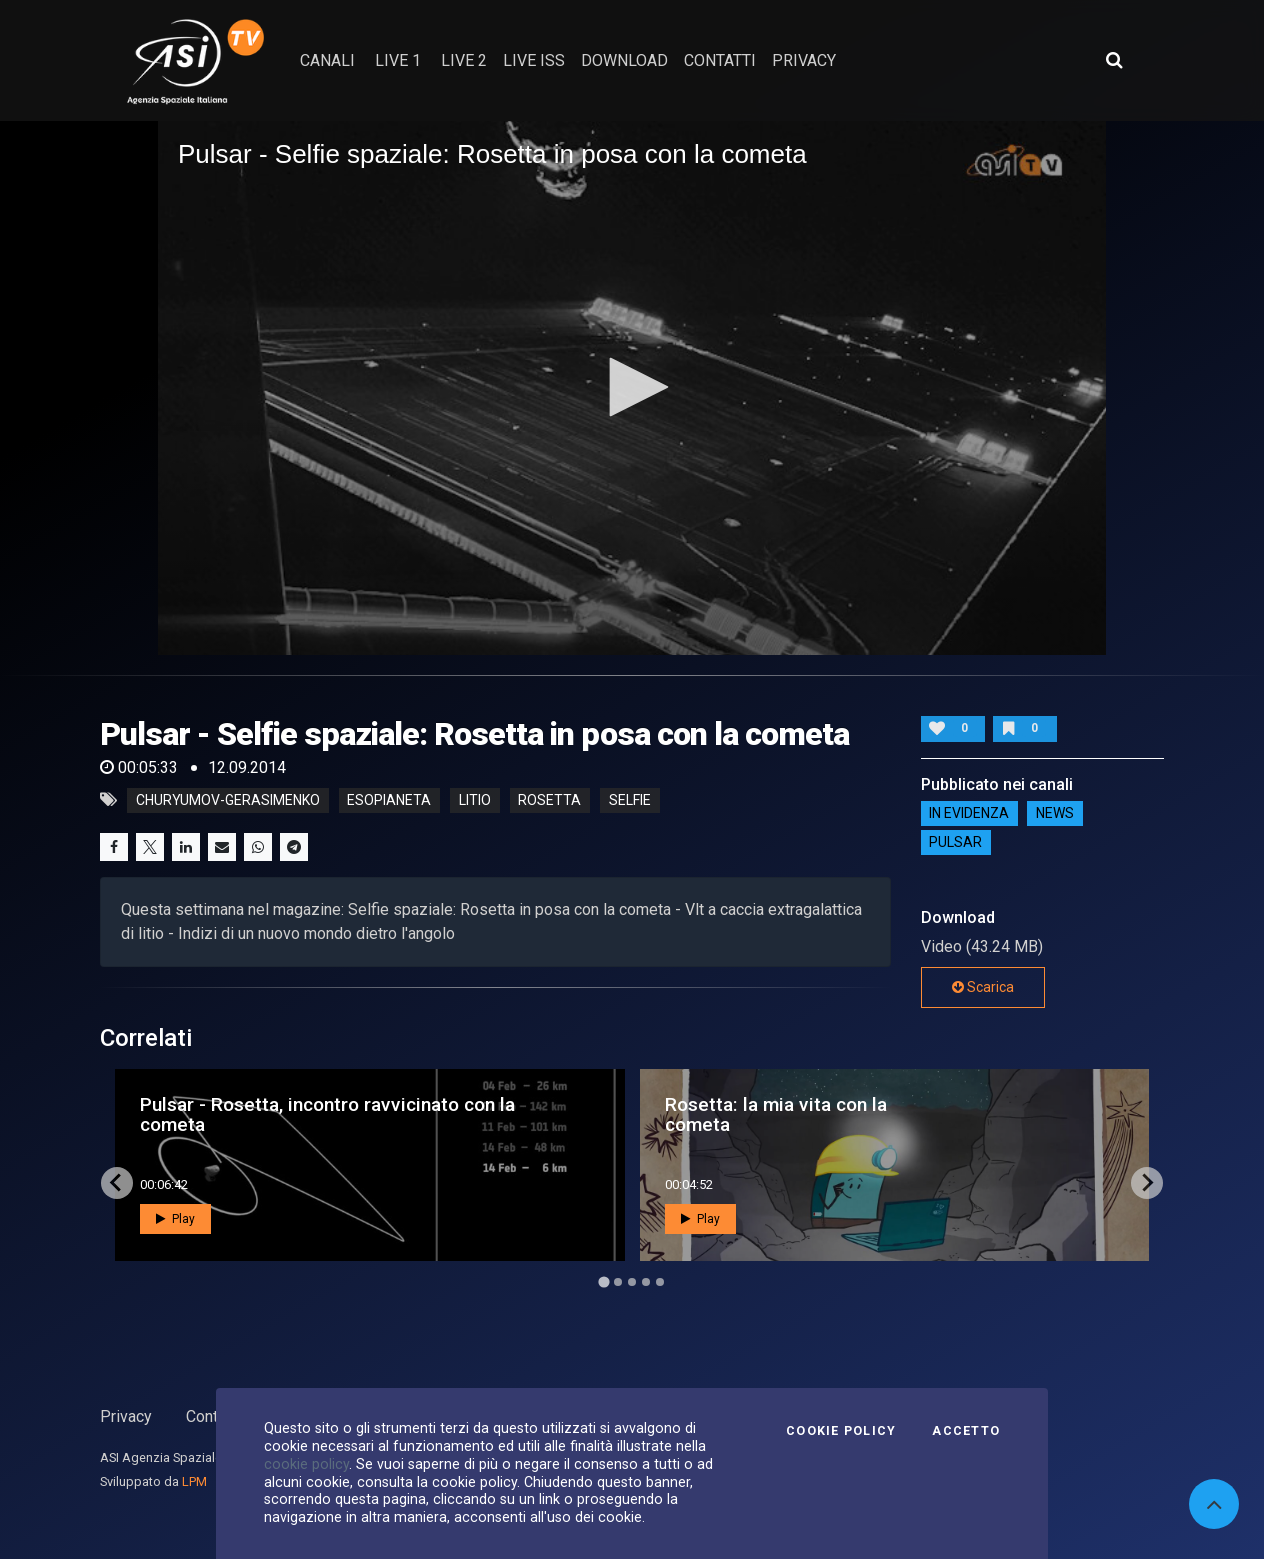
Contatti (213, 1416)
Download (624, 60)
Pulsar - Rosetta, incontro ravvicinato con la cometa (327, 1114)
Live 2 (464, 60)
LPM (194, 1481)
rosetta (549, 800)
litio (475, 800)
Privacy (126, 1416)
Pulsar (955, 843)
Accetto (966, 1431)
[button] (632, 387)
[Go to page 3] (632, 1282)
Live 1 (398, 60)
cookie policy (306, 1464)
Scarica (983, 987)
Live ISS (534, 60)
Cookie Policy (841, 1431)
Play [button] (175, 1219)
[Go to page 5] (660, 1282)
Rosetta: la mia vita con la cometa (776, 1114)
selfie (630, 800)
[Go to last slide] (117, 1183)
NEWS (1055, 814)
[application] (632, 387)
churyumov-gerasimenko (228, 800)
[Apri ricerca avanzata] (1114, 60)
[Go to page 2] (618, 1282)
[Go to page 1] (603, 1281)
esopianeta (389, 800)
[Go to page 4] (646, 1282)
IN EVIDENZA (969, 814)
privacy (804, 60)
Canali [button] (327, 60)
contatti (720, 60)
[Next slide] (1147, 1183)
